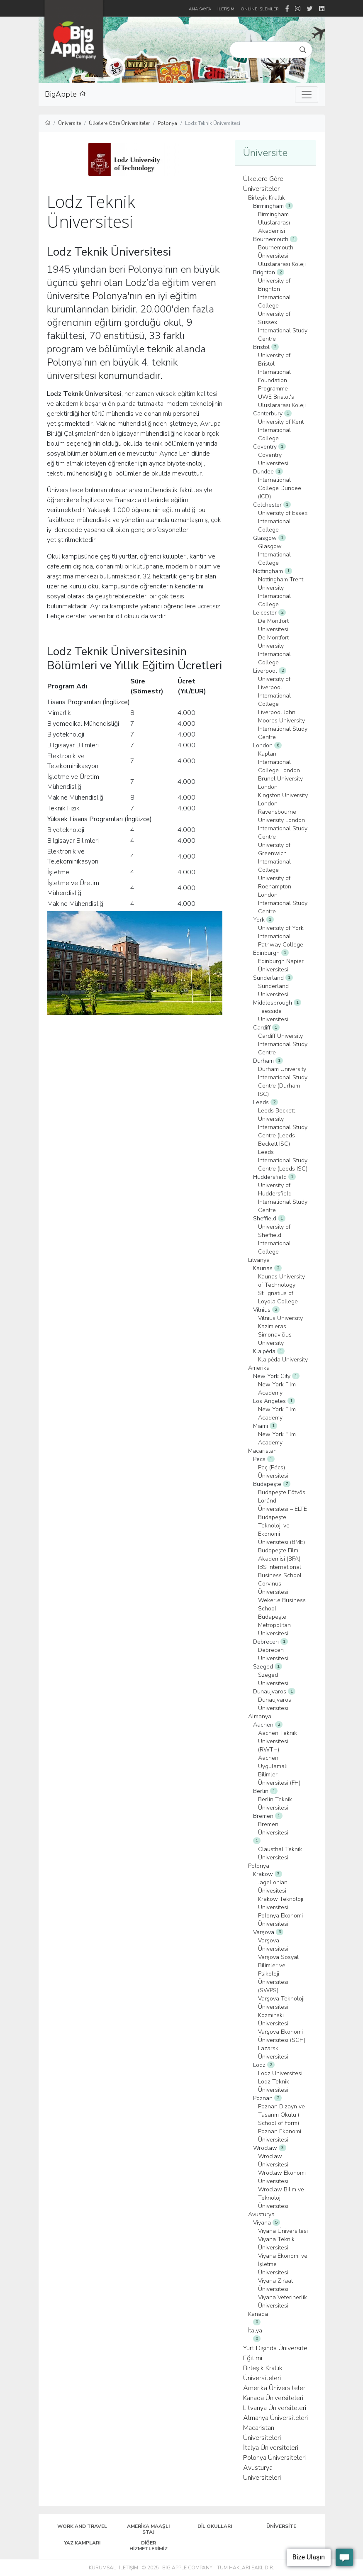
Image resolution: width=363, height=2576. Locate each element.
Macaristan (262, 1451)
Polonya (167, 123)
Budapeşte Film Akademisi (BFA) (279, 1555)
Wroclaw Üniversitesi (273, 2160)
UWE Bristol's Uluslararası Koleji (282, 401)
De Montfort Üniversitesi (273, 625)
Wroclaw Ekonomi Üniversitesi (282, 2177)
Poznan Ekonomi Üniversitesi (279, 2135)
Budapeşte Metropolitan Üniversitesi (274, 1625)
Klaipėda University (283, 1360)
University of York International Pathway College (281, 936)
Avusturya (261, 2214)
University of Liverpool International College (274, 691)
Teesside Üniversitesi (273, 1015)
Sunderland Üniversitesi (273, 990)
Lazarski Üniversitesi (273, 2052)
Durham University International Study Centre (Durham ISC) (282, 1081)
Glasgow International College (274, 554)
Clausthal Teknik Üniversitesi (280, 1853)
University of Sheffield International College (274, 1239)
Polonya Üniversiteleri (274, 2457)
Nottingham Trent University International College (280, 592)
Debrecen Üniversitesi (273, 1654)
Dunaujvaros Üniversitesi (274, 1704)
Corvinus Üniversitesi (273, 1588)
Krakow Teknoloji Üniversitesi (280, 1903)
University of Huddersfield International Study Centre (282, 1197)
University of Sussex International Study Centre (282, 326)
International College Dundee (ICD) (279, 488)
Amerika (259, 1368)
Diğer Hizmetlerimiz (148, 2545)
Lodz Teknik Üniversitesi (273, 2086)
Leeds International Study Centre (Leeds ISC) (282, 1160)
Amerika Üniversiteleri (275, 2388)
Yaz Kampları (82, 2542)
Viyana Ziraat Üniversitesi (275, 2285)
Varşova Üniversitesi (273, 1945)
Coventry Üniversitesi (273, 459)
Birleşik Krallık (266, 198)
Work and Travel (82, 2526)
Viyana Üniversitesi (283, 2231)
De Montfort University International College (274, 650)
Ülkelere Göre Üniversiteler (119, 123)
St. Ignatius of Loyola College (278, 1297)
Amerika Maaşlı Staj (148, 2529)
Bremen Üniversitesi (273, 1828)
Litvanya (259, 1260)
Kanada (258, 2314)
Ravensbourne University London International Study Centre (282, 824)
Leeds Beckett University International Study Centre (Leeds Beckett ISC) (282, 1127)
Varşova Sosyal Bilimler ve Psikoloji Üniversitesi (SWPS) (278, 1973)
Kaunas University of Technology (281, 1281)
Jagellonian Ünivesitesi (272, 1886)
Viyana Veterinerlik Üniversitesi (282, 2301)
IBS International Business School (280, 1571)
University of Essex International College (282, 521)
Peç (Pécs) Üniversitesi (273, 1472)
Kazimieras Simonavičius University (275, 1334)
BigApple (65, 94)
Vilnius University (280, 1318)
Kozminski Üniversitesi (273, 2019)
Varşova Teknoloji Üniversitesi (281, 2003)
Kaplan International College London (279, 762)
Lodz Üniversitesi (280, 2073)
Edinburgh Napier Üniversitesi (281, 965)
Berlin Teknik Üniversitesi (275, 1803)
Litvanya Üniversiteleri (274, 2408)
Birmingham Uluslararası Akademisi (274, 222)
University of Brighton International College (274, 293)
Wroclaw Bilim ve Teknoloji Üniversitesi (281, 2198)
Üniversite (69, 123)
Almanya (259, 1716)
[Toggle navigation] (306, 94)
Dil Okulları (214, 2526)
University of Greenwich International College (274, 857)
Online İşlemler (260, 9)
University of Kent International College (281, 430)
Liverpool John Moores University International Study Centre (282, 724)
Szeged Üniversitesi (273, 1679)
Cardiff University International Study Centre (282, 1044)
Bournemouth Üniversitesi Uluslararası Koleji (282, 256)
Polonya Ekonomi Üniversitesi (280, 1920)
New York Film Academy (277, 1389)
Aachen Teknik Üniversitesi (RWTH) (277, 1741)
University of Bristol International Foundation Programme (274, 372)
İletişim (128, 2567)
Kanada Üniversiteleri (273, 2398)
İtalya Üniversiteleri (270, 2447)
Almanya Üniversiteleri (275, 2417)
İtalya (255, 2330)
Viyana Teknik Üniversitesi (276, 2243)
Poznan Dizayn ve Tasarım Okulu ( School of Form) (281, 2115)
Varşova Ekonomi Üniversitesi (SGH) (281, 2036)
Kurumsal (102, 2567)
